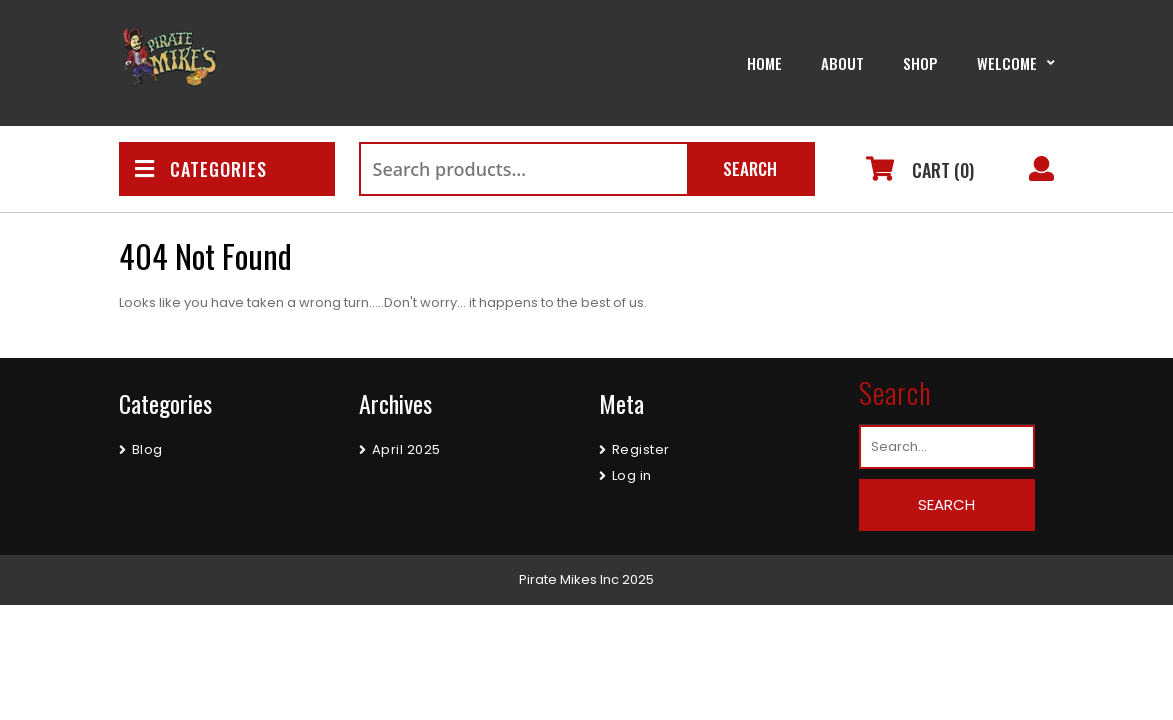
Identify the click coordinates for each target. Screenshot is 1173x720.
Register (641, 449)
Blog (147, 449)
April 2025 (406, 449)
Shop (920, 63)
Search (750, 168)
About (842, 63)
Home (764, 63)
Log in (632, 475)
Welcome (1007, 63)
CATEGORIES (201, 169)
